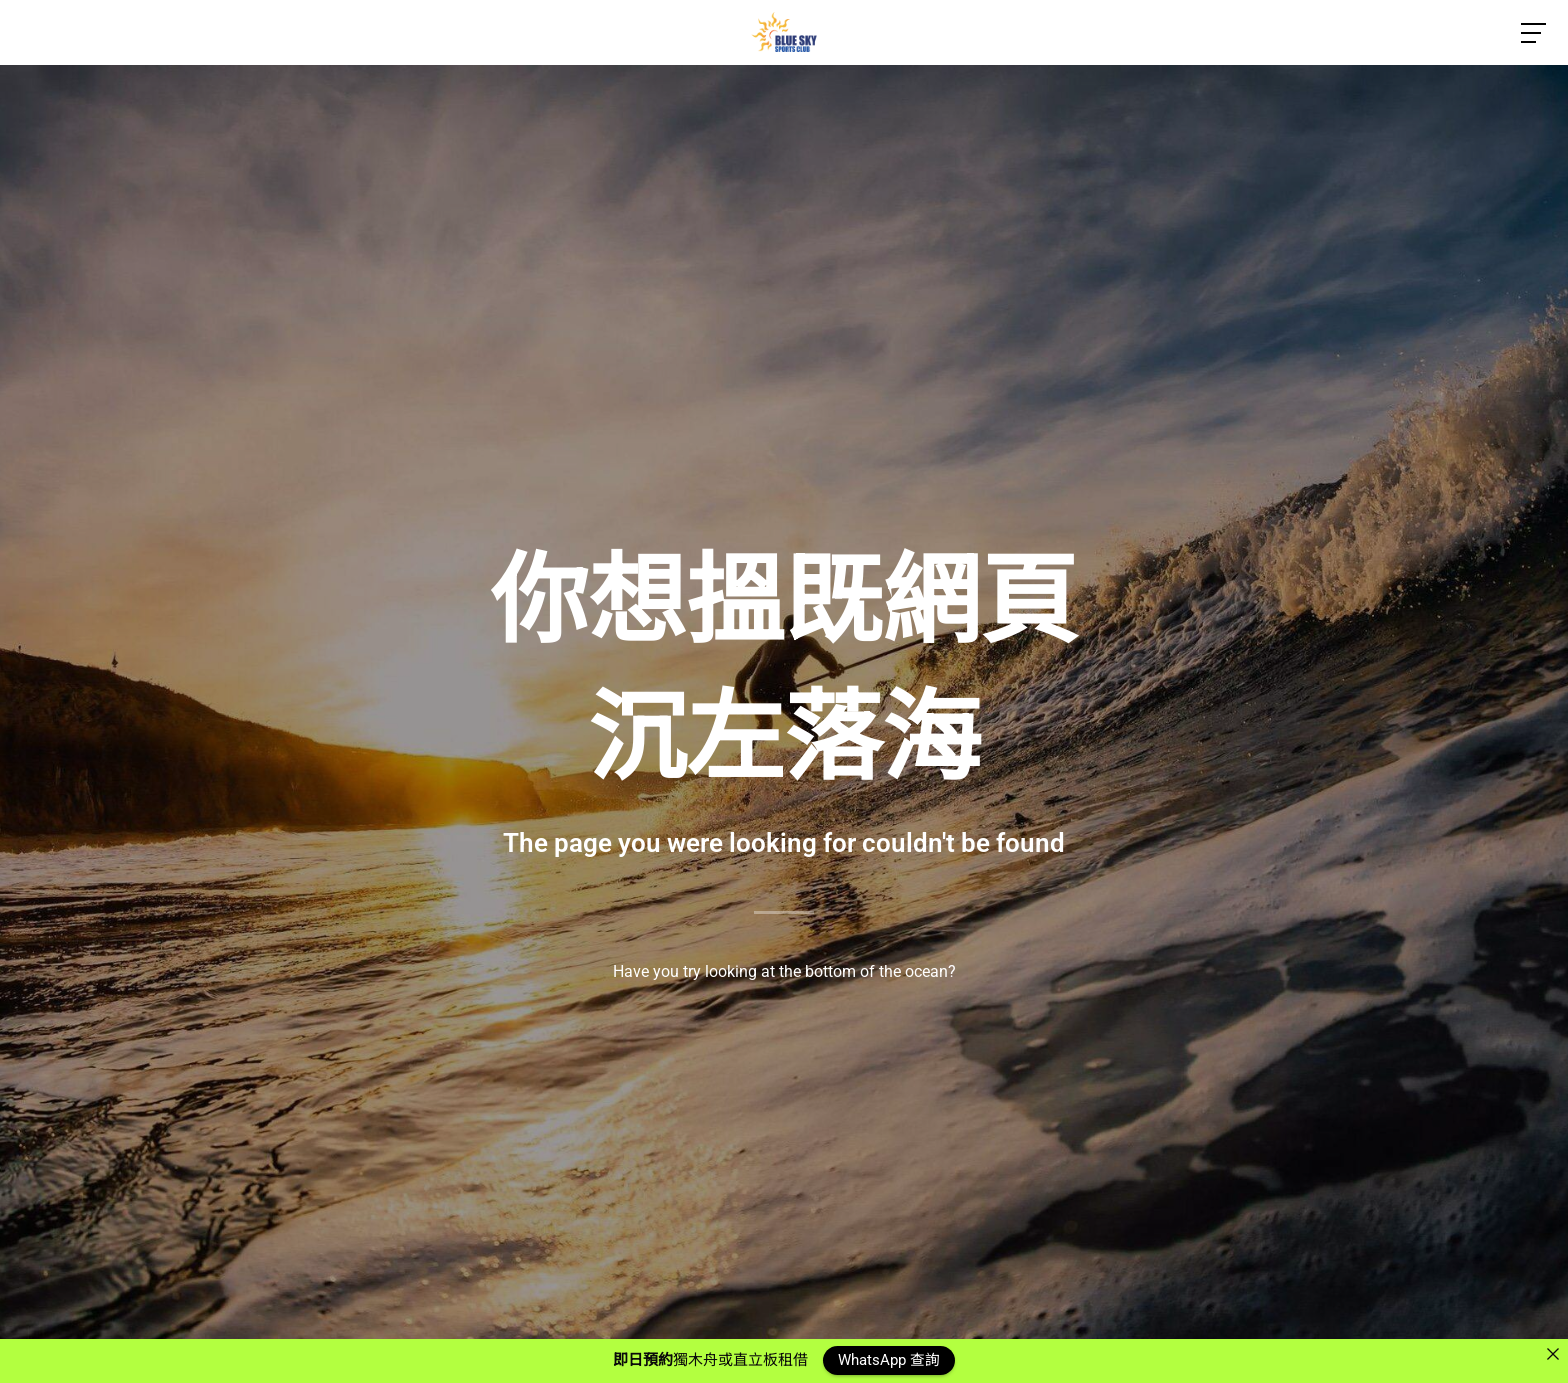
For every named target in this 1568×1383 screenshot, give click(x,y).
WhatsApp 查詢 (889, 1360)
